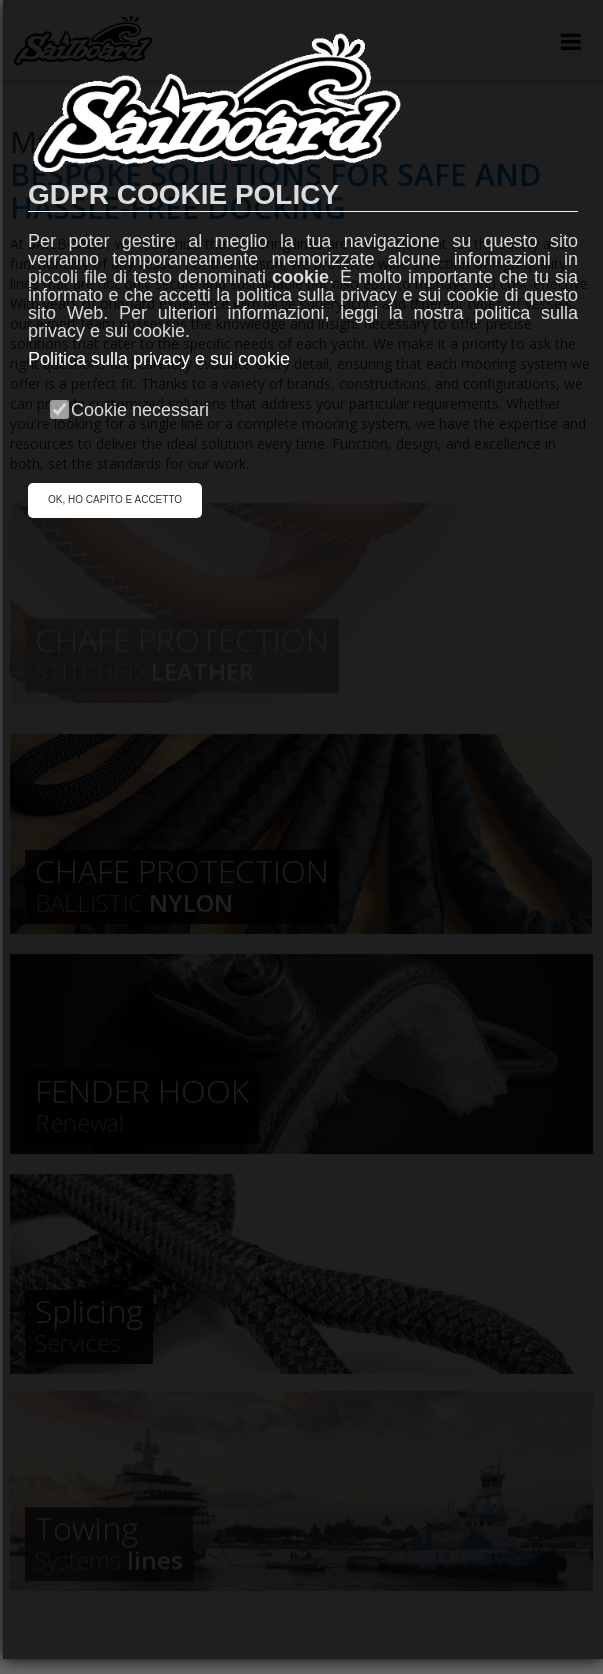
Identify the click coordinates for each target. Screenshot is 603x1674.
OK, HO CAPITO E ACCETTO (115, 499)
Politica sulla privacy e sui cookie (159, 359)
